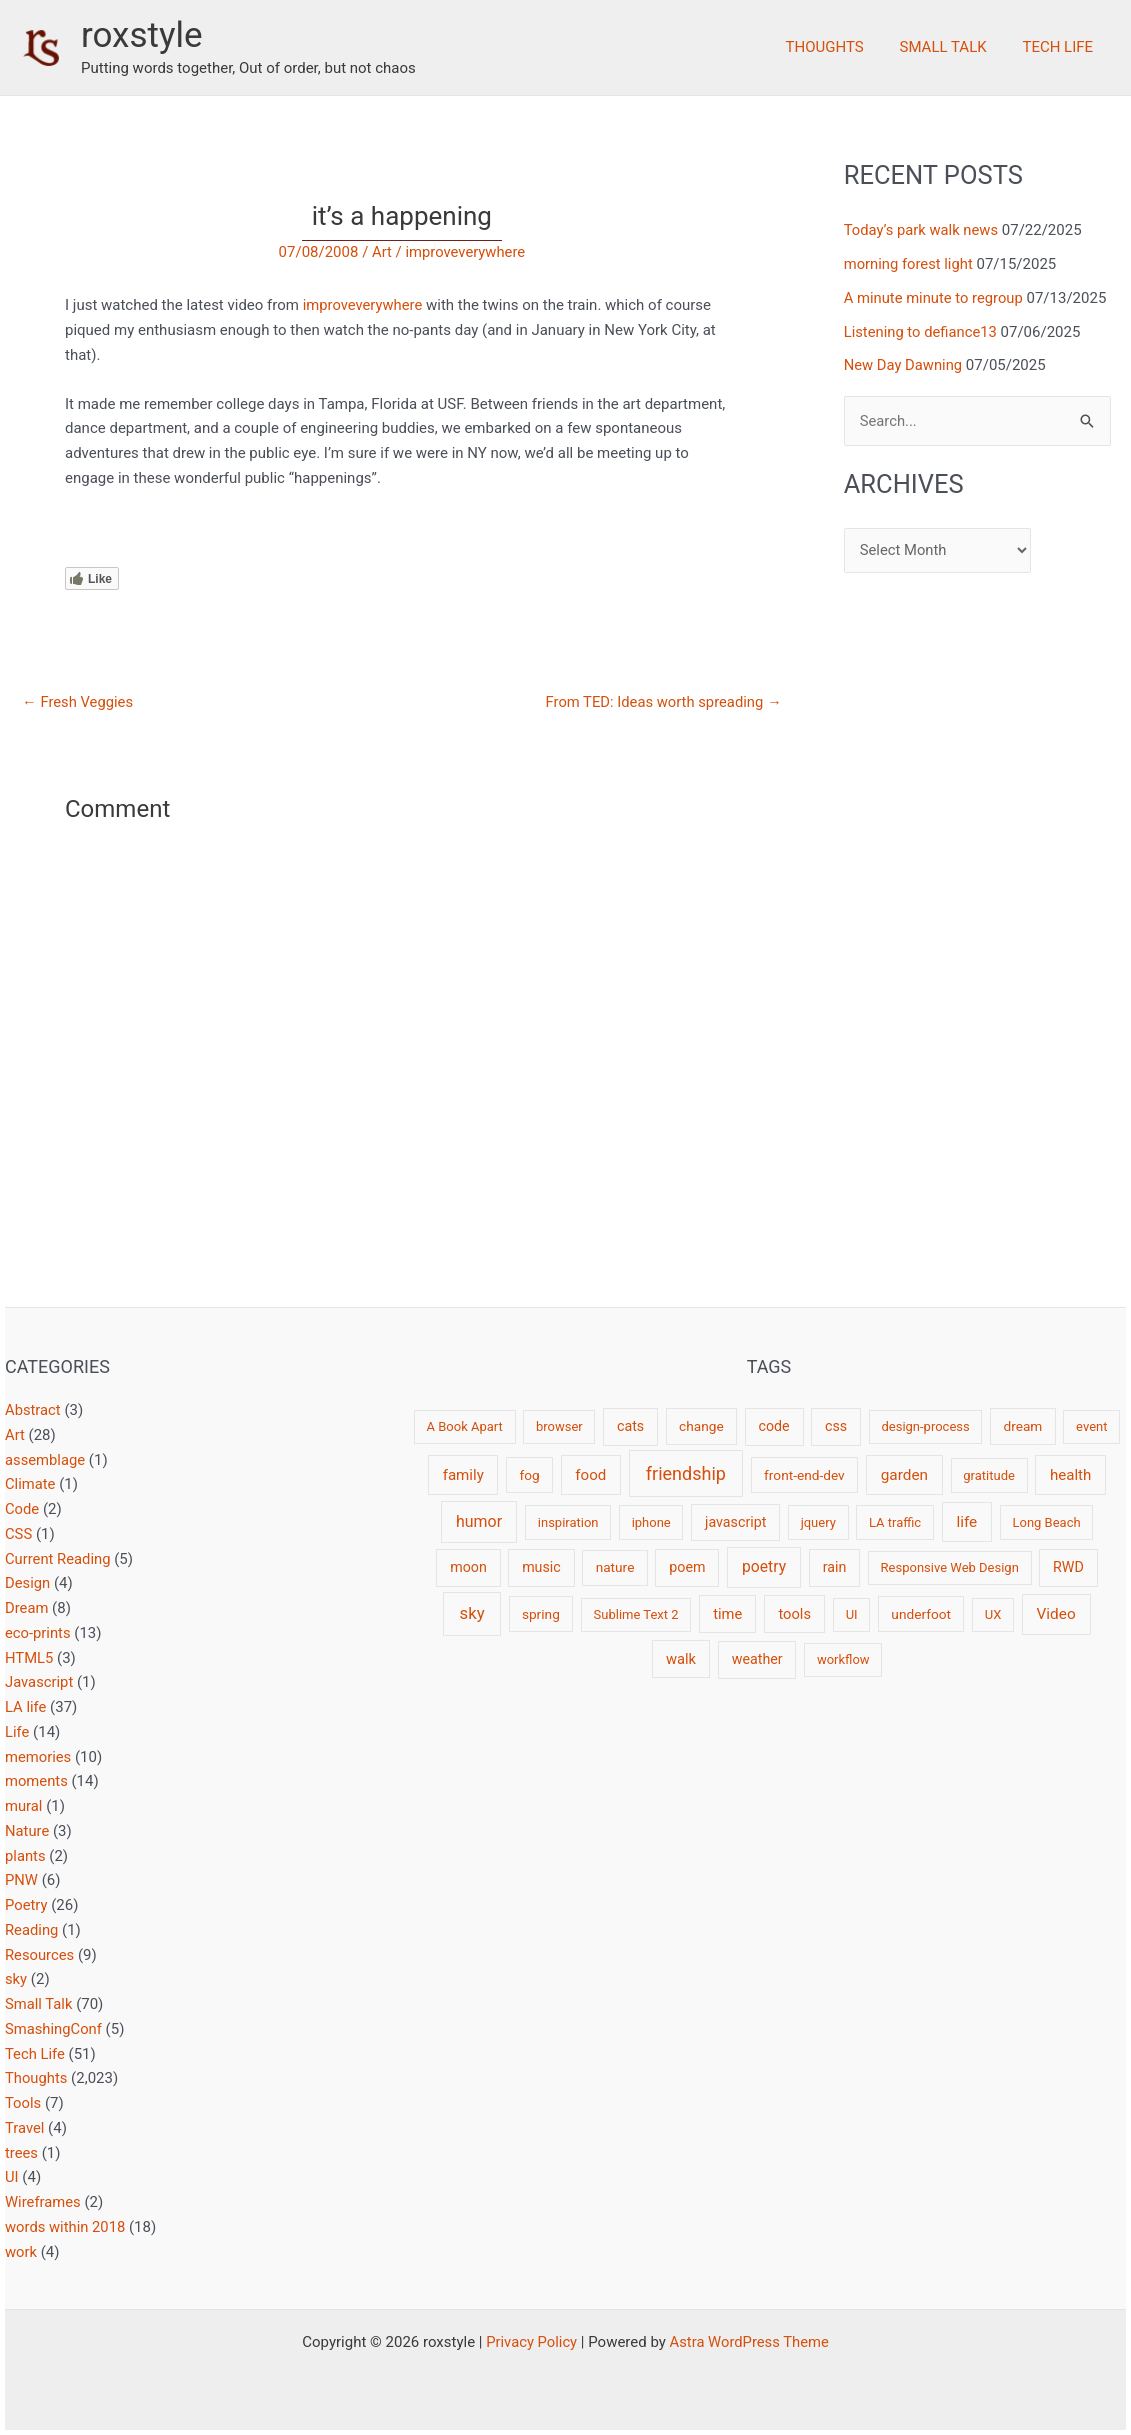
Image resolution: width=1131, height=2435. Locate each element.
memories (38, 1757)
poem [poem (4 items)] (687, 1567)
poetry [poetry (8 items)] (764, 1566)
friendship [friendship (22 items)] (686, 1473)
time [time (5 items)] (727, 1614)
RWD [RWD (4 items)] (1068, 1567)
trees (22, 2153)
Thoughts (839, 47)
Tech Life (1060, 47)
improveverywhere (465, 252)
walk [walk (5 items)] (681, 1659)
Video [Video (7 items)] (1056, 1614)
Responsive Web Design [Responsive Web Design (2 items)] (950, 1567)
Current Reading (58, 1559)
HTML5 (29, 1658)
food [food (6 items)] (590, 1475)
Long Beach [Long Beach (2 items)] (1047, 1522)
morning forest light (909, 264)
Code (22, 1509)
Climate (30, 1484)
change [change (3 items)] (701, 1426)
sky (16, 1979)
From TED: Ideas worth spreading (662, 702)
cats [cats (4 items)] (630, 1426)
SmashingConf (54, 2029)
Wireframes (43, 2202)
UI (12, 2177)
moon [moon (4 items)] (468, 1567)
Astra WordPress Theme (750, 2342)
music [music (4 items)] (541, 1567)
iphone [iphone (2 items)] (651, 1522)
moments (37, 1781)
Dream (27, 1608)
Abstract (33, 1410)
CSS (19, 1534)
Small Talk (951, 47)
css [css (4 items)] (836, 1426)
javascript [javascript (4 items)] (735, 1522)
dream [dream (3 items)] (1022, 1426)
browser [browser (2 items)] (559, 1426)
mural (24, 1806)
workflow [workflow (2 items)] (843, 1659)
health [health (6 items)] (1070, 1475)
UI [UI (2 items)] (852, 1614)
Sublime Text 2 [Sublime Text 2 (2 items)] (636, 1614)
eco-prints (38, 1633)
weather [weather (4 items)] (757, 1659)
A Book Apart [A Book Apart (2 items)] (465, 1426)
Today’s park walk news (922, 230)
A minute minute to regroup (935, 298)
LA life (26, 1707)
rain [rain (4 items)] (835, 1567)
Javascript (39, 1682)
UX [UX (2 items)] (993, 1614)
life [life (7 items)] (966, 1522)
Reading (32, 1930)
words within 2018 (66, 2227)
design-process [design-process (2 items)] (925, 1426)
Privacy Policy (530, 2342)
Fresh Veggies (78, 702)
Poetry (26, 1905)
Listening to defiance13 (922, 332)
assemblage (45, 1460)
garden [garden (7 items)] (904, 1475)
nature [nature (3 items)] (615, 1567)
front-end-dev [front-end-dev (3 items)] (804, 1475)
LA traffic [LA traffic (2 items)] (895, 1522)
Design (28, 1583)
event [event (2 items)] (1091, 1426)
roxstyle (142, 35)
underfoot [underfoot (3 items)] (921, 1614)
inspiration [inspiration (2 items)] (568, 1522)
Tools (23, 2103)
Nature (27, 1831)
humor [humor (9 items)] (479, 1521)
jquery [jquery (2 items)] (818, 1522)
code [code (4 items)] (774, 1426)
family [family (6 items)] (463, 1475)
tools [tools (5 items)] (794, 1614)
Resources (40, 1955)
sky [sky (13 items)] (472, 1613)
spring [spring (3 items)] (541, 1614)
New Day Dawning (904, 365)
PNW (21, 1880)
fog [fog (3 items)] (529, 1475)
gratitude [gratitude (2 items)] (989, 1475)
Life (17, 1732)
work (21, 2252)
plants (25, 1856)
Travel (25, 2128)
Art (381, 252)
